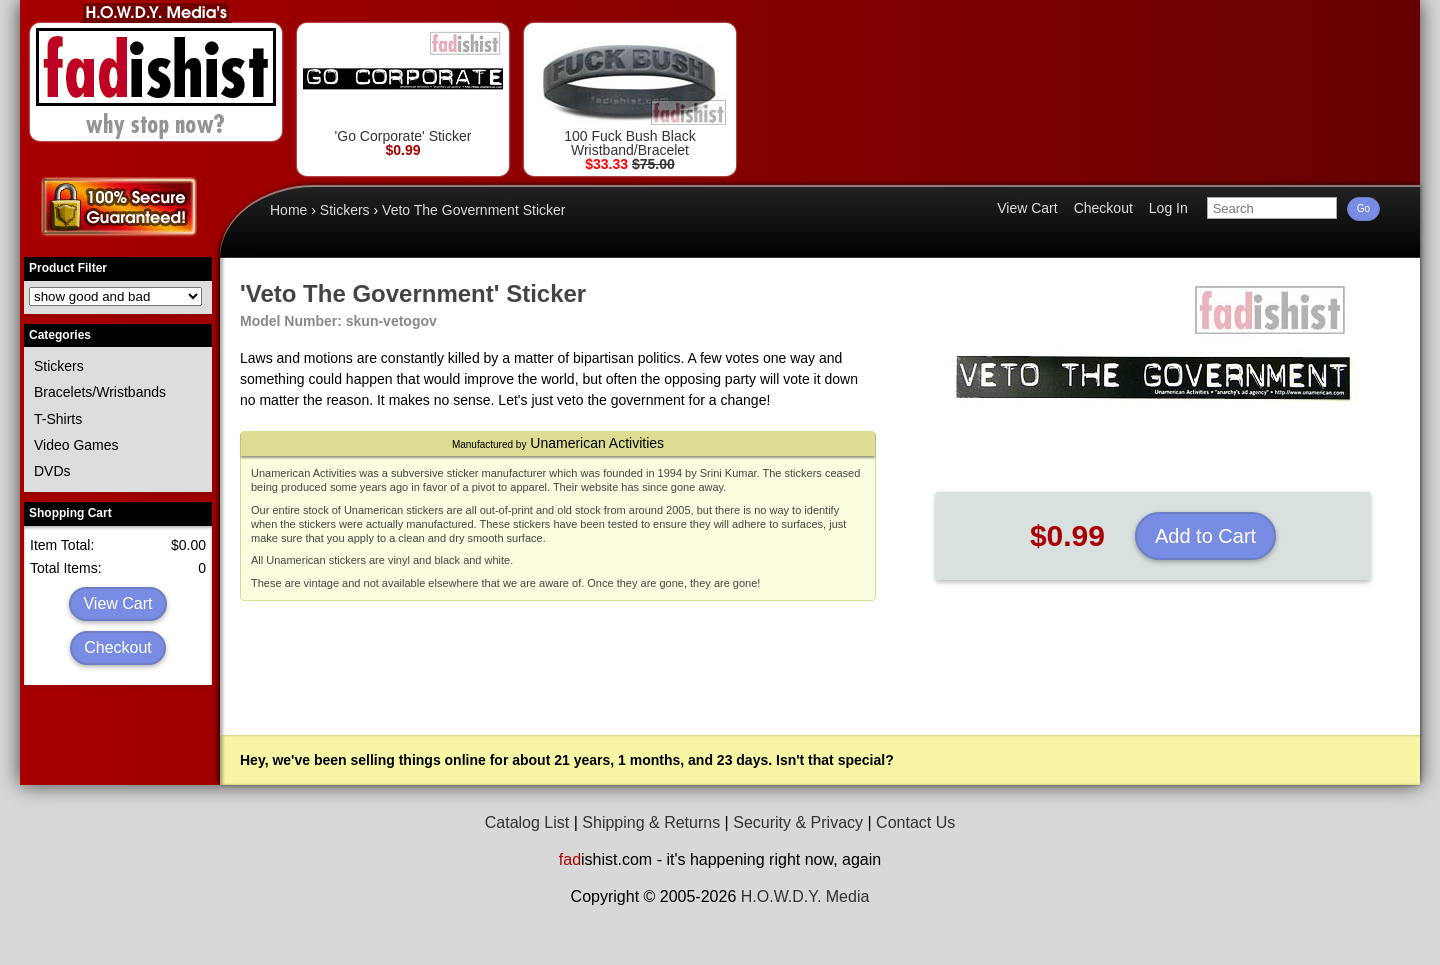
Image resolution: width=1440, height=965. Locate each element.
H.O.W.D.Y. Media (805, 896)
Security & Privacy (798, 822)
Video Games (76, 445)
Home (288, 210)
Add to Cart (1205, 536)
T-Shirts (58, 419)
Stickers (59, 366)
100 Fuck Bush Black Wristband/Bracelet (630, 93)
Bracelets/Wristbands (100, 392)
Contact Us (915, 822)
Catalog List (527, 822)
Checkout (118, 647)
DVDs (52, 471)
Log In (1168, 208)
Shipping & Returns (651, 822)
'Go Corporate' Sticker (403, 86)
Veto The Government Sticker (473, 210)
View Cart (117, 603)
